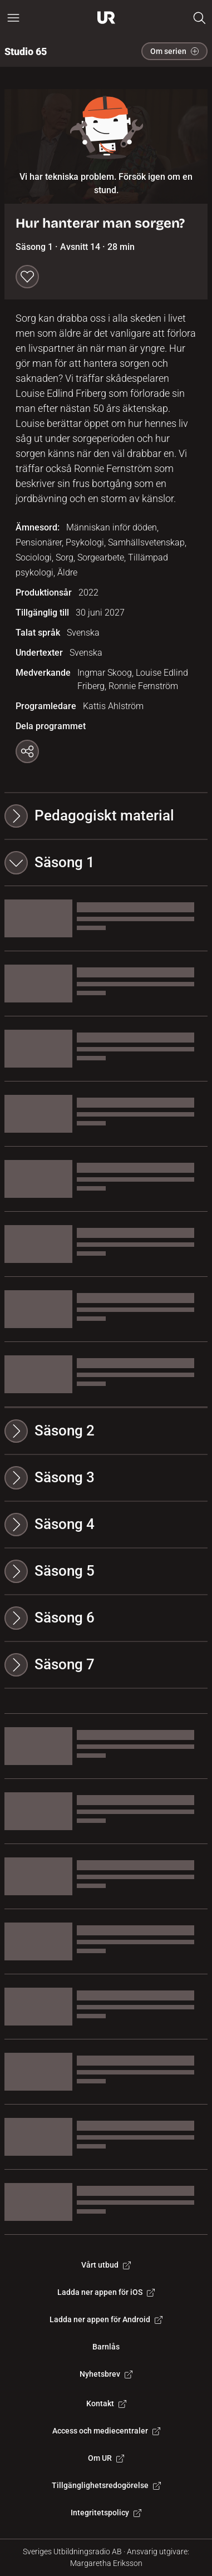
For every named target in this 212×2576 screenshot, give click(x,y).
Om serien (174, 51)
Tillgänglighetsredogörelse (106, 2485)
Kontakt (106, 2403)
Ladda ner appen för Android (106, 2319)
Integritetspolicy (106, 2512)
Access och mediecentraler (106, 2430)
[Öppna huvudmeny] (13, 17)
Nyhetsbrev (106, 2373)
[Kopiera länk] (27, 751)
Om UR (106, 2458)
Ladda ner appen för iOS (106, 2292)
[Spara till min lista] (27, 276)
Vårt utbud (106, 2264)
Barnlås (106, 2346)
